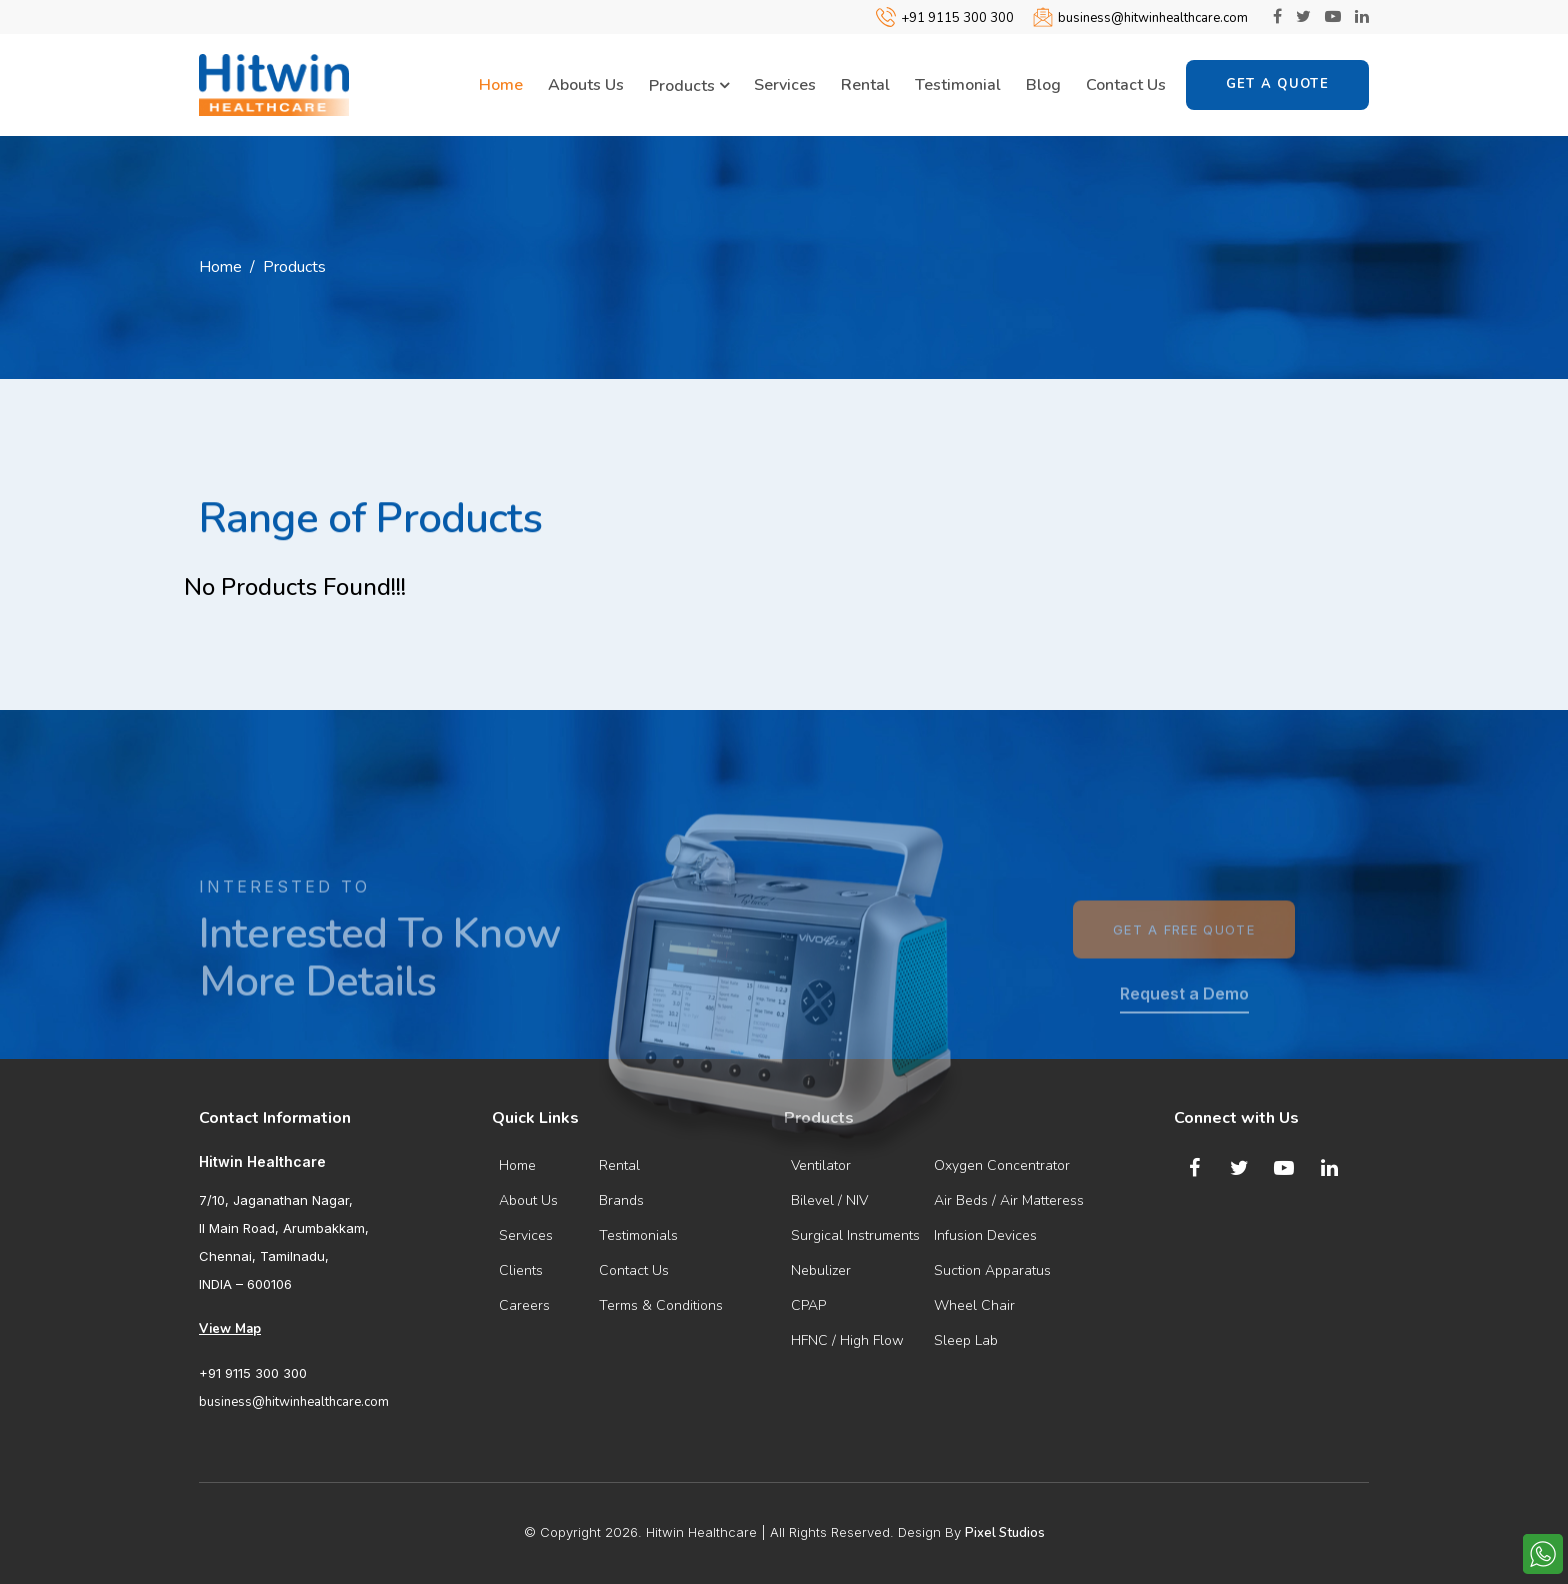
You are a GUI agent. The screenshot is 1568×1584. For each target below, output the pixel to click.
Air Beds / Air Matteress (1009, 1200)
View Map (230, 1329)
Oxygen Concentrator (1002, 1165)
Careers (524, 1305)
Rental (865, 85)
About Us (528, 1200)
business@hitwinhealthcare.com (1153, 18)
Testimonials (638, 1235)
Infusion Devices (985, 1235)
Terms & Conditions (661, 1305)
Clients (521, 1270)
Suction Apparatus (992, 1270)
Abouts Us (586, 85)
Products (689, 86)
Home (501, 85)
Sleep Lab (966, 1340)
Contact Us (1126, 85)
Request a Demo (1184, 1041)
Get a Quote (1277, 84)
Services (785, 85)
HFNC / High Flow (847, 1340)
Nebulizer (821, 1270)
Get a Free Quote (1184, 977)
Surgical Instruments (855, 1235)
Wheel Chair (974, 1305)
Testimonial (958, 85)
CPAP (808, 1305)
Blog (1043, 85)
